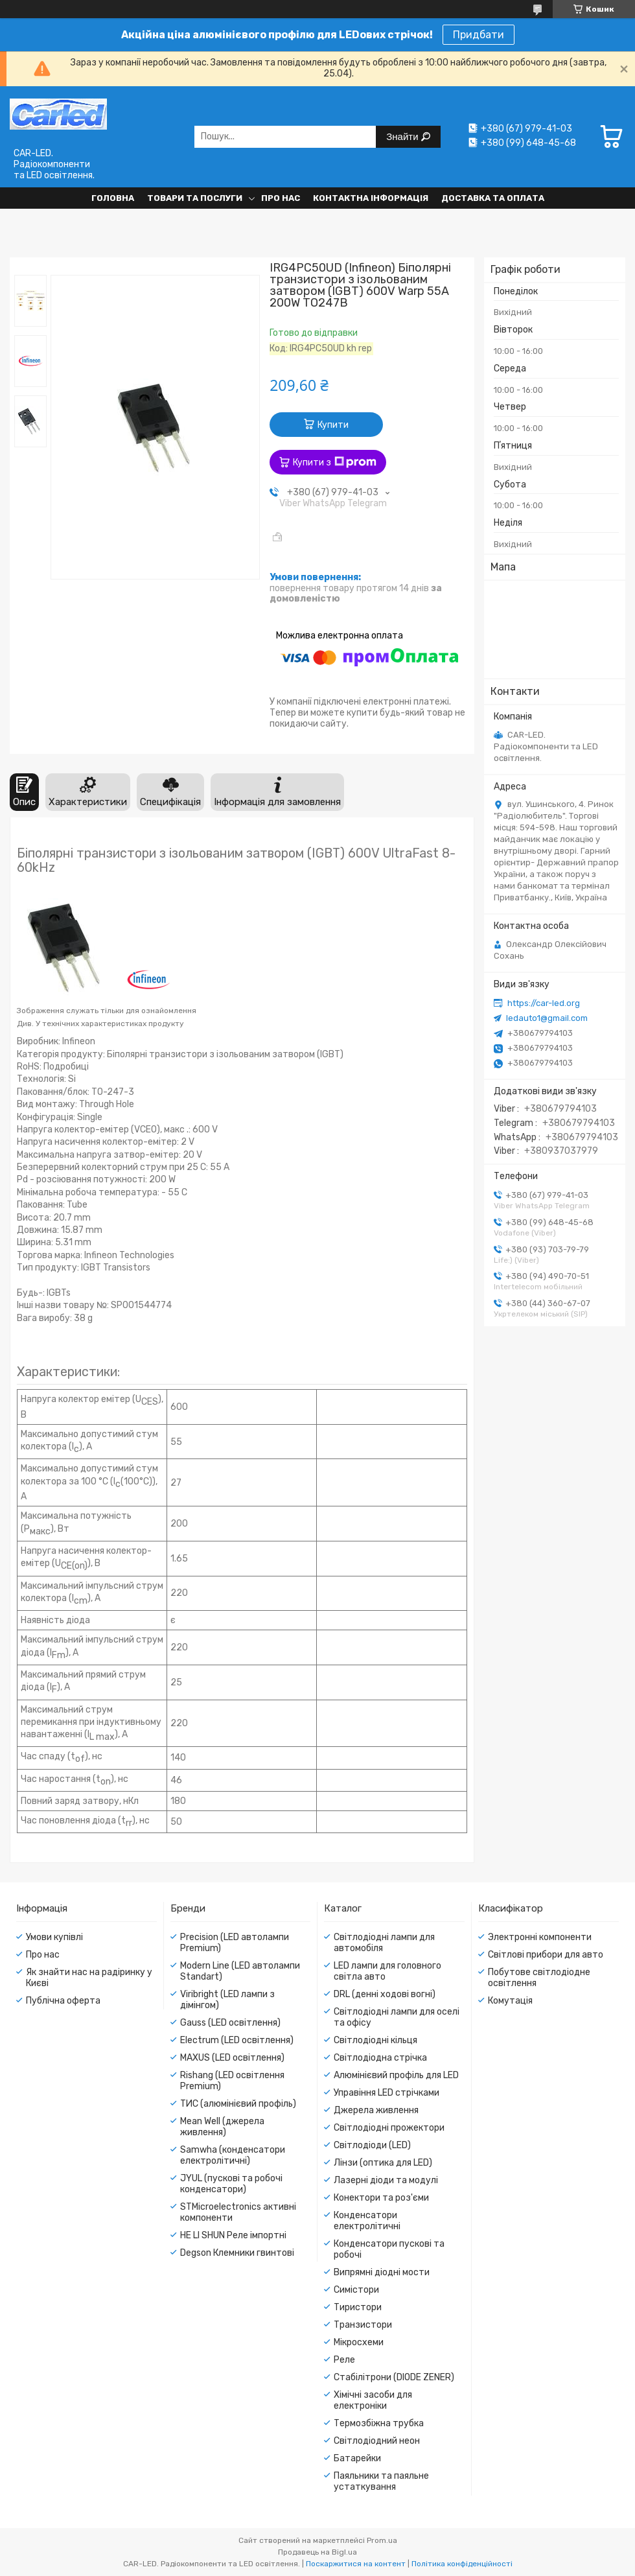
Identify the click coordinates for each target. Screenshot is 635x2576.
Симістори (356, 2289)
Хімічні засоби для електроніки (373, 2400)
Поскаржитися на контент (356, 2563)
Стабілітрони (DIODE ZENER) (394, 2377)
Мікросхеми (359, 2342)
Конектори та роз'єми (381, 2197)
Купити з (334, 462)
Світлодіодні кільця (375, 2040)
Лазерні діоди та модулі (386, 2180)
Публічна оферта (63, 2000)
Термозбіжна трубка (379, 2423)
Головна (112, 198)
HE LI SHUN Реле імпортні (233, 2235)
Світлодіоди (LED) (372, 2145)
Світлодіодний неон (377, 2440)
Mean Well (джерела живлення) (222, 2127)
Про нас (280, 198)
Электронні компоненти (540, 1937)
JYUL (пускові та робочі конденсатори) (231, 2184)
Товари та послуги (194, 198)
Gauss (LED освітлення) (230, 2022)
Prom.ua (382, 2540)
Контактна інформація (370, 198)
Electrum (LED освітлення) (237, 2040)
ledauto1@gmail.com (547, 1018)
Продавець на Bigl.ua (317, 2552)
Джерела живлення (376, 2110)
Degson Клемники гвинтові (237, 2252)
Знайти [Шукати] (403, 136)
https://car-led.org (543, 1003)
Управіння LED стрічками (386, 2092)
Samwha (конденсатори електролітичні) (232, 2155)
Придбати (478, 35)
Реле (344, 2359)
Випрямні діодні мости (382, 2272)
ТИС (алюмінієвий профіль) (238, 2103)
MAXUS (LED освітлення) (232, 2057)
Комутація (510, 2000)
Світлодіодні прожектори (389, 2127)
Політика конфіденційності (462, 2563)
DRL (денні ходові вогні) (384, 1994)
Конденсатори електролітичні (367, 2221)
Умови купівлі (54, 1937)
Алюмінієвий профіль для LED (396, 2075)
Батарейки (357, 2458)
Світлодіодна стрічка (380, 2057)
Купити (333, 424)
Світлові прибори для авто (545, 1954)
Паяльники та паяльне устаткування (381, 2481)
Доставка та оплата (492, 198)
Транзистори (363, 2324)
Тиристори (358, 2307)
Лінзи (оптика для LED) (383, 2162)
